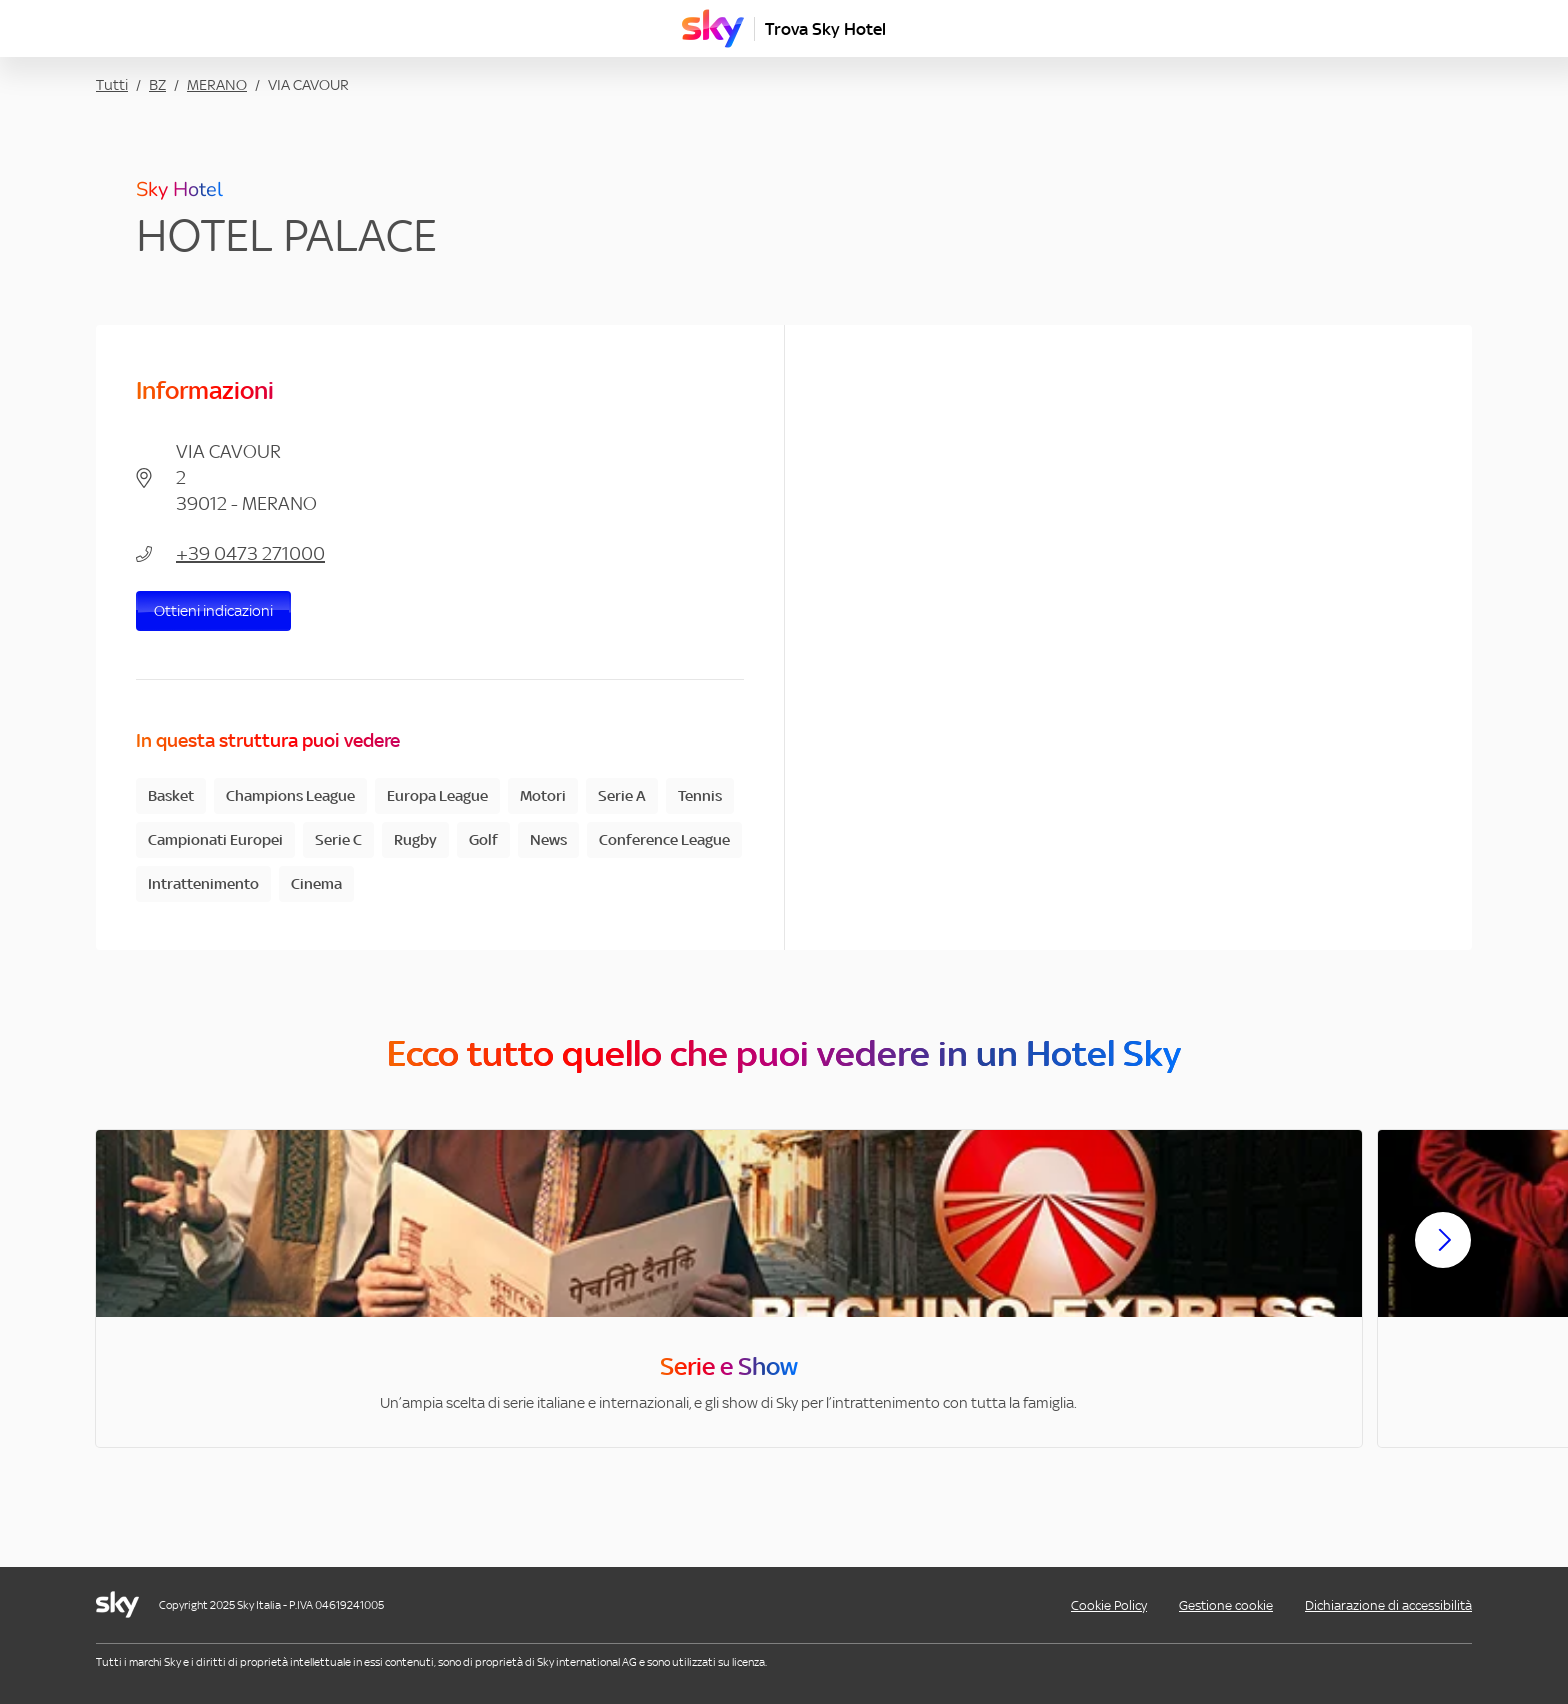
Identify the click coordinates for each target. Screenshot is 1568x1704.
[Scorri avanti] (1443, 1256)
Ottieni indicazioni (213, 610)
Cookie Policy (1109, 1605)
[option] (729, 1288)
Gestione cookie (1226, 1605)
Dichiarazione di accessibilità (1388, 1605)
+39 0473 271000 (250, 553)
